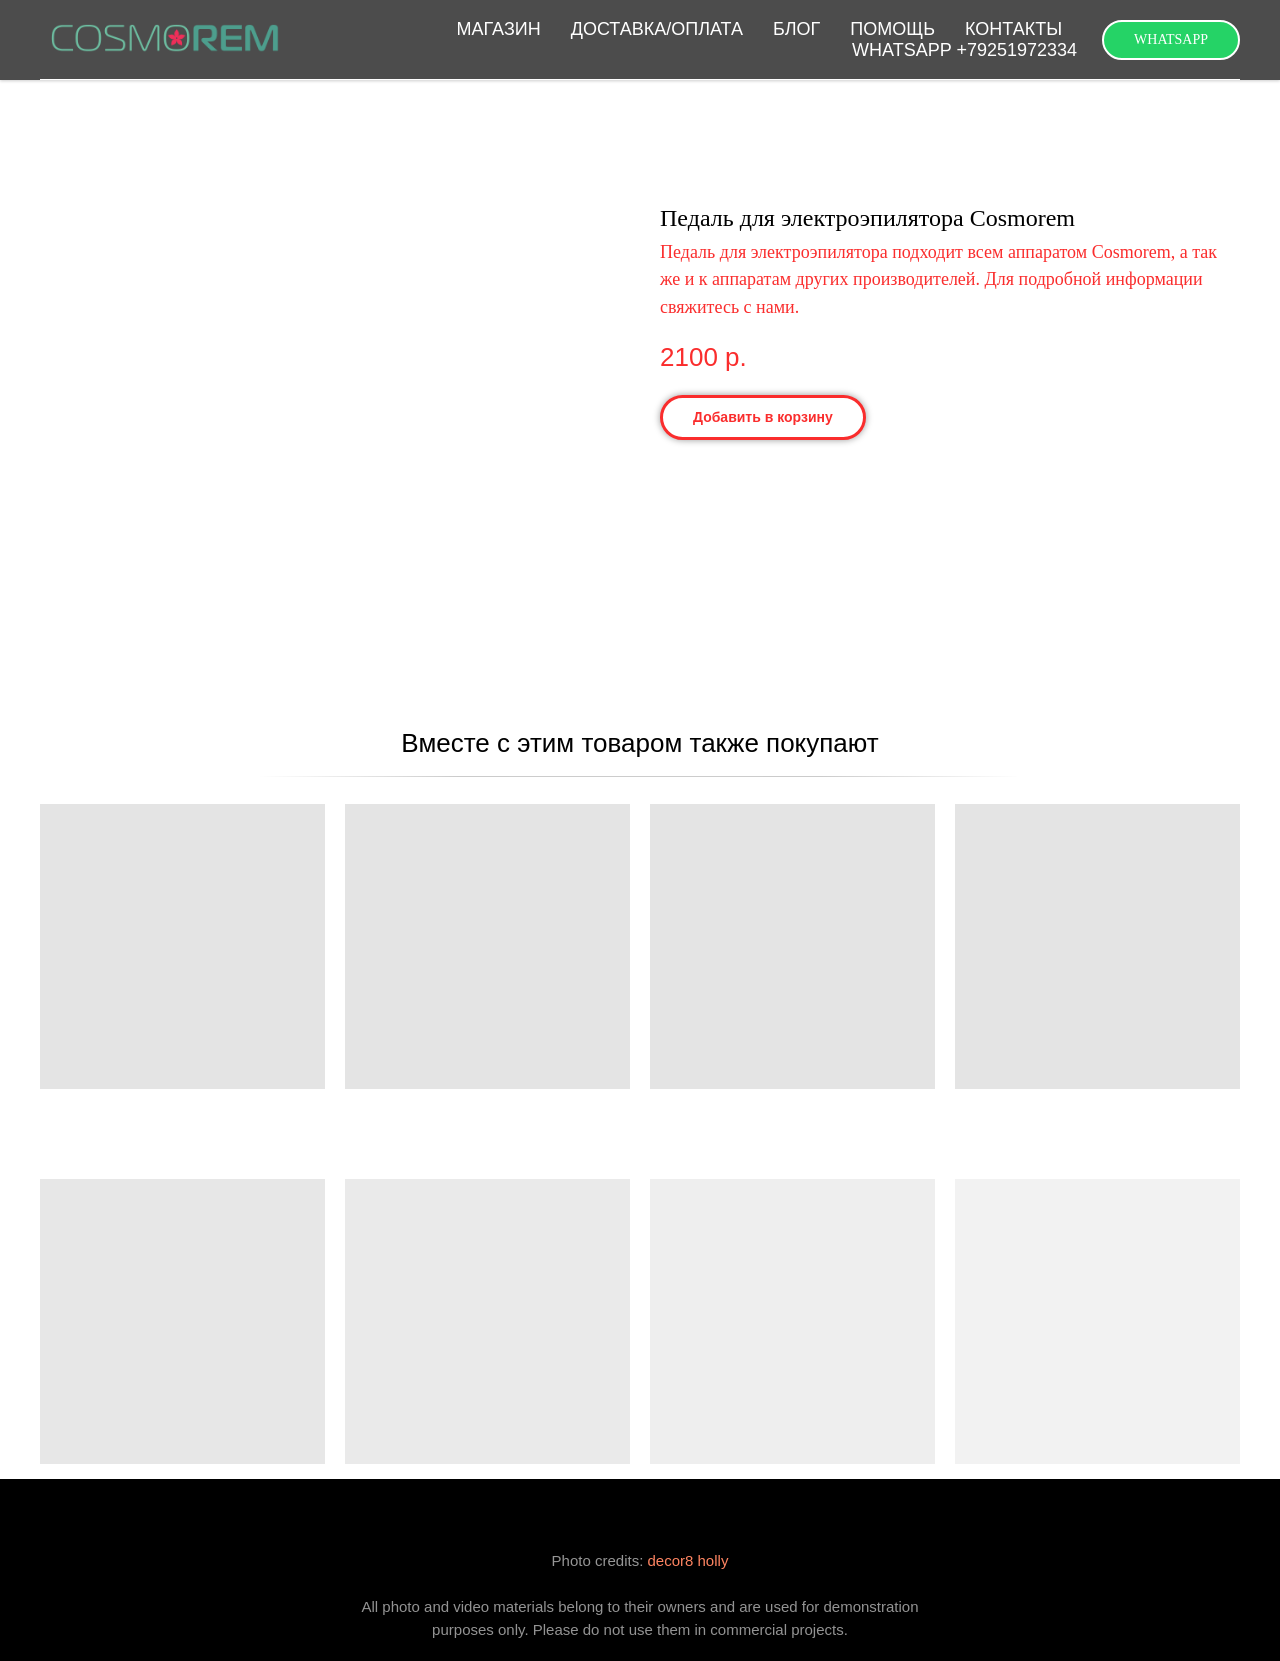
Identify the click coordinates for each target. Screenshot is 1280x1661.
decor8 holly (688, 1560)
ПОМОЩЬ (892, 29)
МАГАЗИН (499, 29)
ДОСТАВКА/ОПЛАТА (657, 29)
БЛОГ (796, 29)
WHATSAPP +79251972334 (964, 50)
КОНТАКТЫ (1013, 29)
